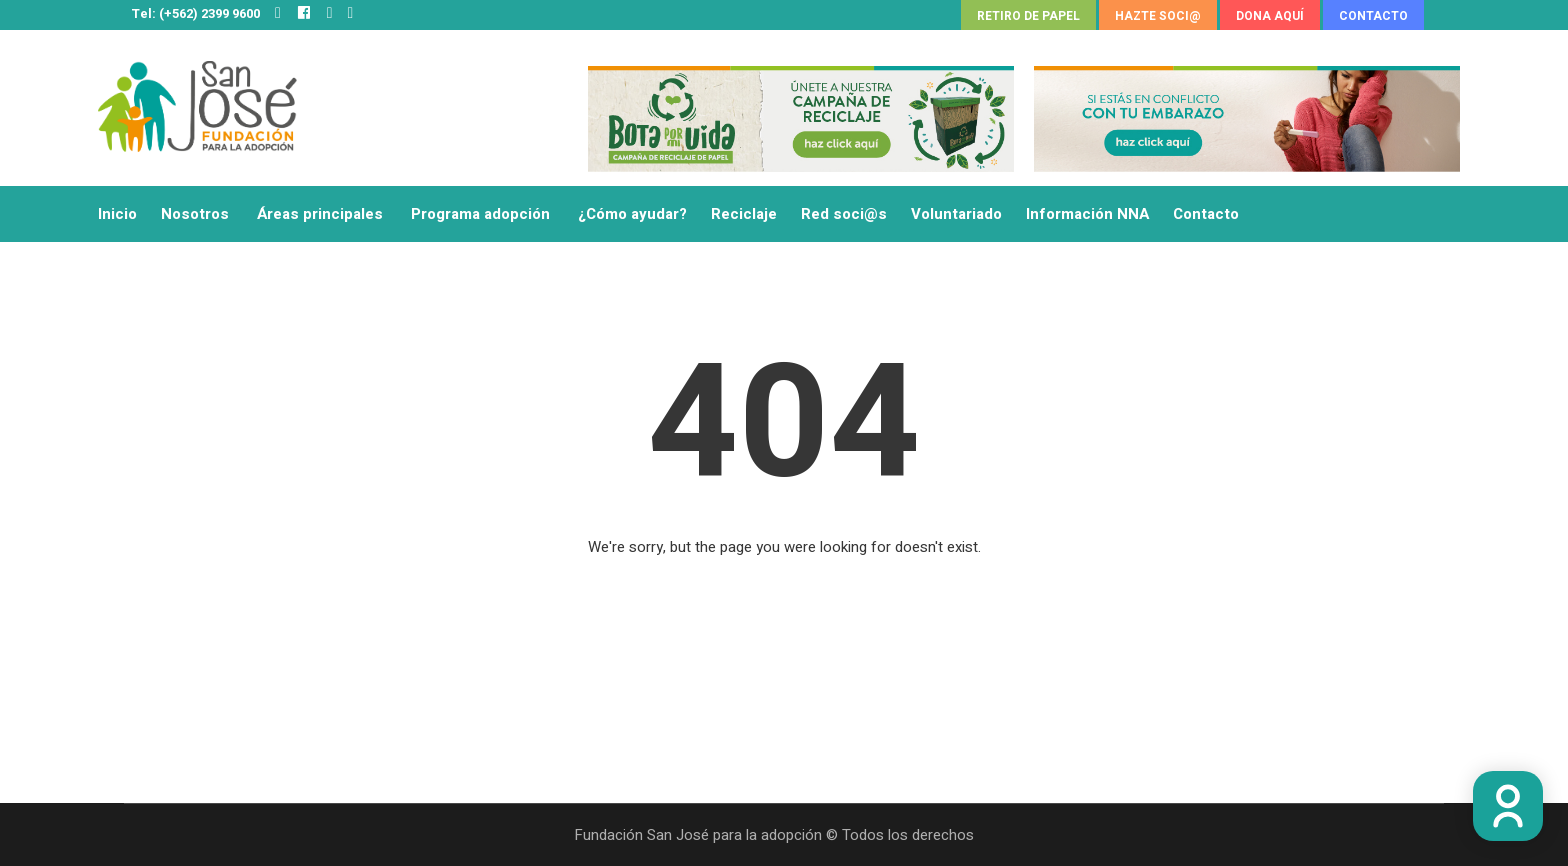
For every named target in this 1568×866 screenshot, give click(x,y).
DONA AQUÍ (1270, 16)
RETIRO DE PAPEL (1028, 16)
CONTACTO (1373, 16)
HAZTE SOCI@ (1158, 16)
